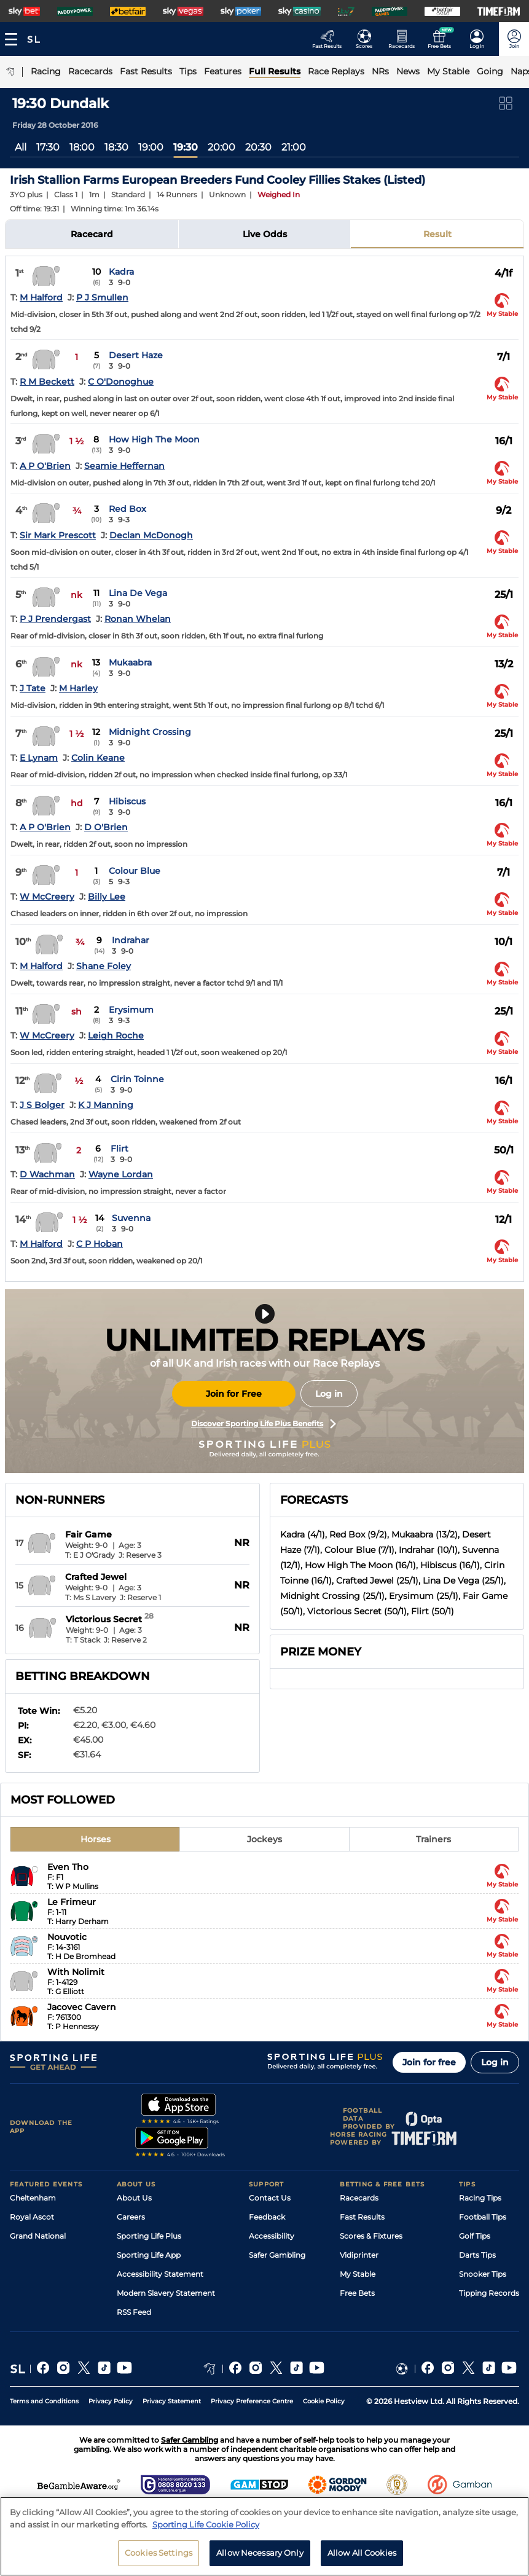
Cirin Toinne (137, 1079)
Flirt (119, 1148)
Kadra (121, 271)
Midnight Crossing (150, 731)
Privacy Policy (110, 2401)
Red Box (127, 508)
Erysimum (131, 1009)
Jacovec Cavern (81, 2006)
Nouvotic (67, 1936)
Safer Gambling (277, 2255)
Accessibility (271, 2235)
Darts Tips (477, 2255)
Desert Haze (136, 355)
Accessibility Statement (160, 2274)
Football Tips (482, 2216)
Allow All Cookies (361, 2553)
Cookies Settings (158, 2553)
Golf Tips (474, 2235)
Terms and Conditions (44, 2401)
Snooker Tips (482, 2274)
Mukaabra (130, 662)
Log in (329, 1393)
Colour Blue (134, 870)
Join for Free (234, 1393)
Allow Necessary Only (260, 2553)
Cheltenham (33, 2197)
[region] (264, 2536)
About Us (134, 2197)
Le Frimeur (71, 1901)
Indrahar (130, 940)
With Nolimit (75, 1971)
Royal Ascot (32, 2216)
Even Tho (67, 1866)
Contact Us (270, 2197)
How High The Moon (154, 439)
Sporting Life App (149, 2255)
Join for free (429, 2062)
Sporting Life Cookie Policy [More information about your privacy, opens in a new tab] (205, 2524)
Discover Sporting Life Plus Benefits (263, 1424)
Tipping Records (489, 2293)
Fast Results (362, 2216)
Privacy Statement (172, 2401)
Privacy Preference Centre (252, 2401)
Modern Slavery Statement (166, 2293)
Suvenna (131, 1217)
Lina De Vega (138, 593)
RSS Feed (134, 2312)
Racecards (359, 2197)
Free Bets (357, 2293)
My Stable (357, 2274)
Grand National (38, 2235)
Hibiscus (127, 801)
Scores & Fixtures (371, 2235)
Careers (131, 2216)
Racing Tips (480, 2197)
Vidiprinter (359, 2255)
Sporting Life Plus (149, 2235)
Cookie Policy (324, 2401)
